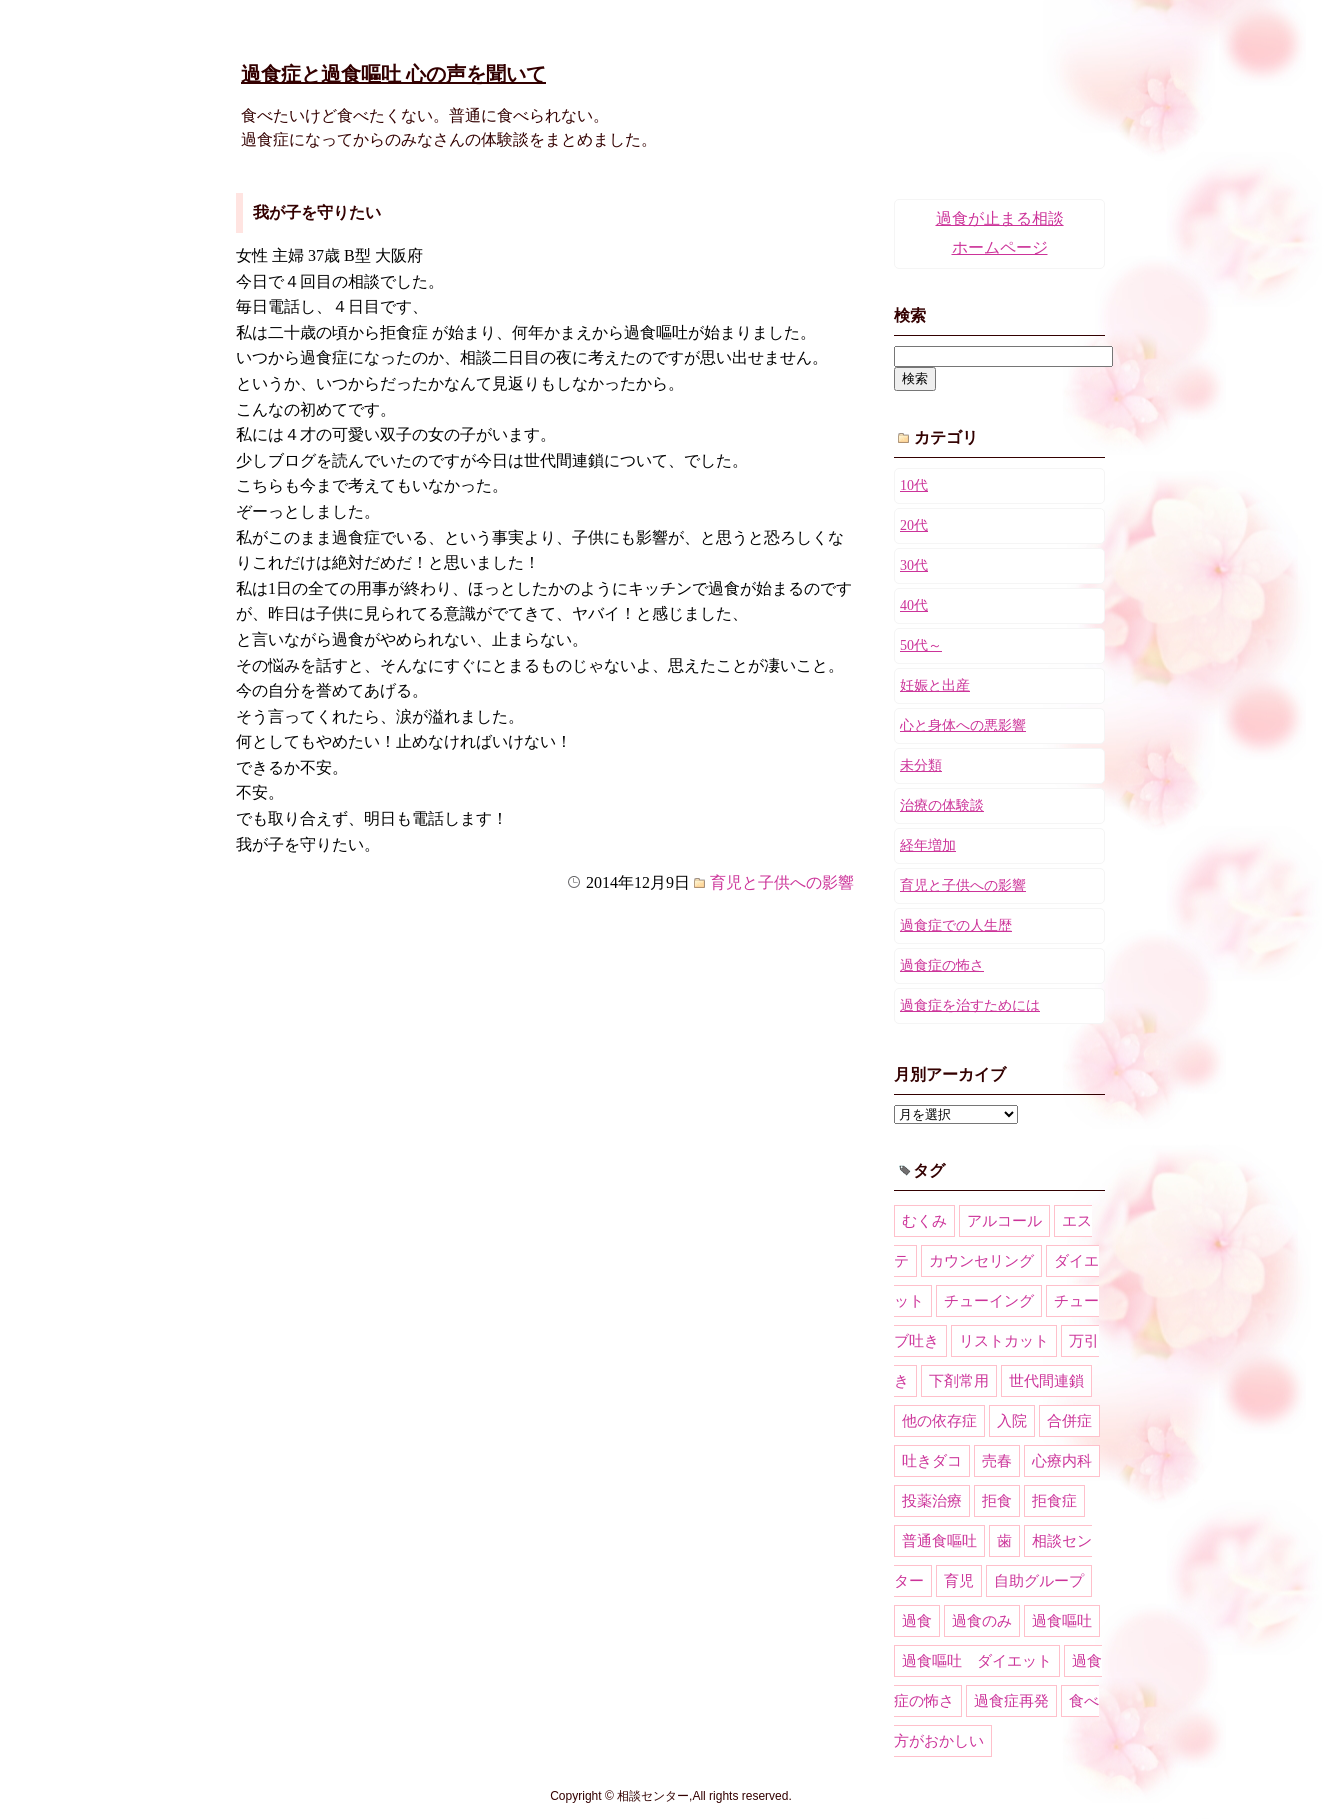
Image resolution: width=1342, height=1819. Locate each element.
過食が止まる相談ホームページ (1000, 233)
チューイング (989, 1301)
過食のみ (982, 1621)
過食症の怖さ (942, 965)
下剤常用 (959, 1381)
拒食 (997, 1501)
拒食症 (1054, 1501)
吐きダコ (932, 1461)
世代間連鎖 (1046, 1381)
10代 (914, 485)
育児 (959, 1581)
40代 (914, 605)
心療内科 (1062, 1461)
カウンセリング (981, 1261)
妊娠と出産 (935, 685)
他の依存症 (939, 1421)
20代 (914, 525)
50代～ (921, 645)
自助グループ (1039, 1581)
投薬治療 (932, 1501)
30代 (914, 565)
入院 (1012, 1421)
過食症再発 (1011, 1701)
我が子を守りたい (317, 212)
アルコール (1004, 1221)
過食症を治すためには (970, 1005)
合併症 (1069, 1421)
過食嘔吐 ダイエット (977, 1661)
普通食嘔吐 (939, 1541)
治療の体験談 (942, 805)
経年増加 (928, 845)
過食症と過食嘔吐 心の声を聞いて (393, 74)
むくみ (924, 1221)
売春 (997, 1461)
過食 (917, 1621)
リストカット (1004, 1341)
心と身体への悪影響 (963, 725)
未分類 (921, 765)
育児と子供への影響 (782, 882)
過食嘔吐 (1062, 1621)
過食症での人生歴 (956, 925)
